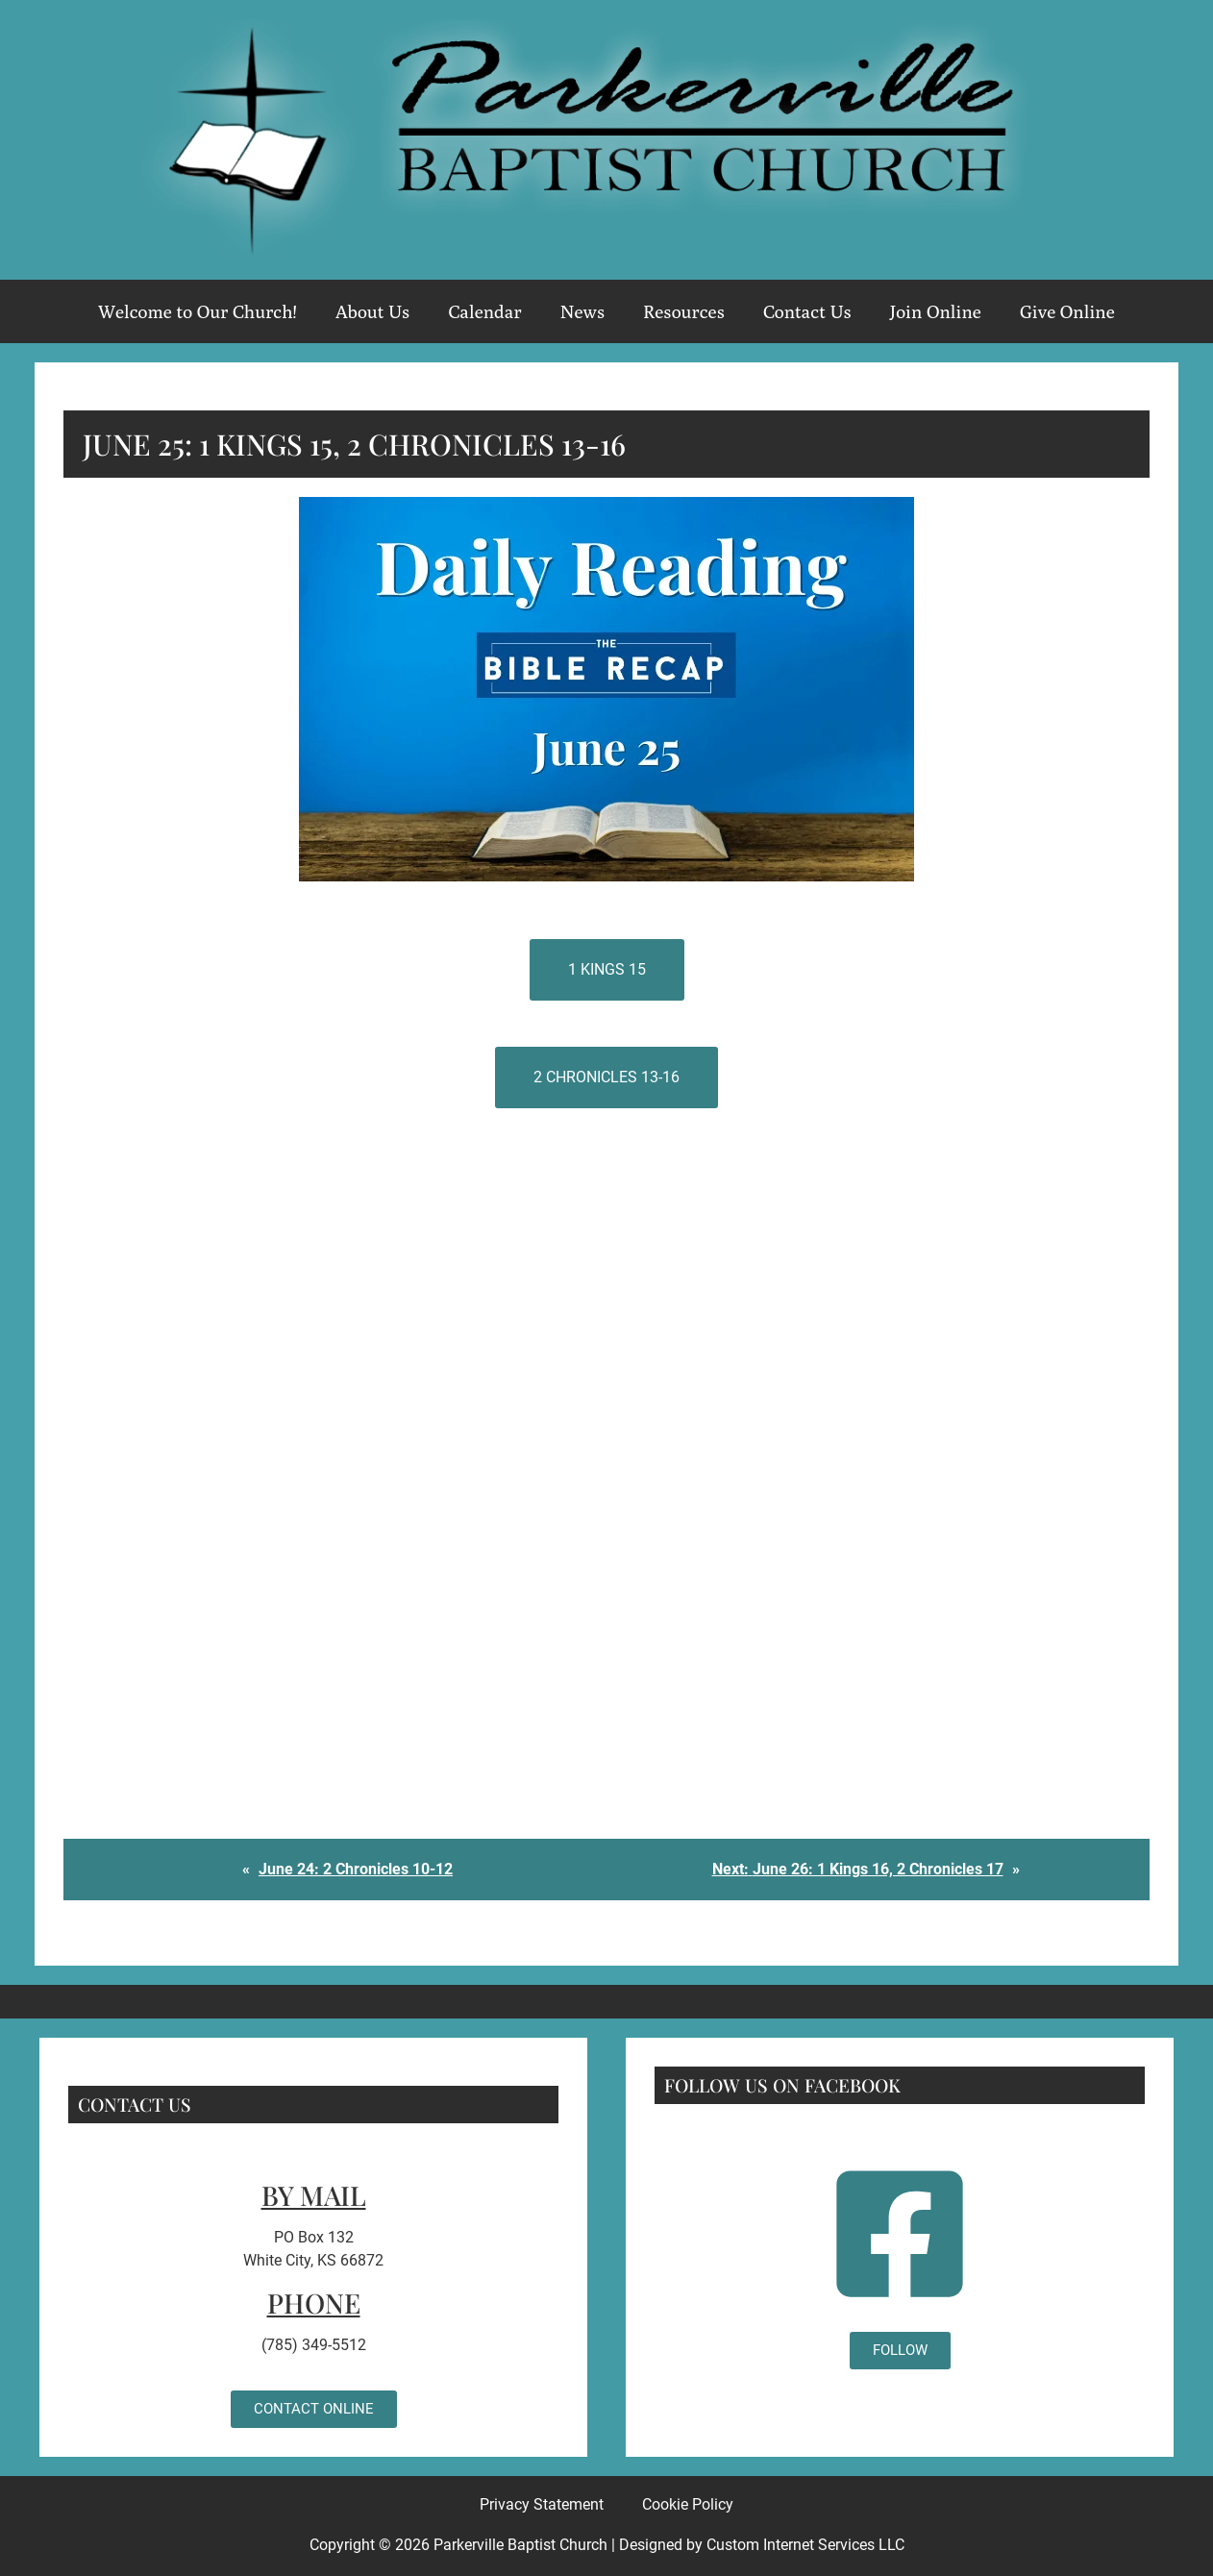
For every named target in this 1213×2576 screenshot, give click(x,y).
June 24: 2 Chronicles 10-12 (356, 1869)
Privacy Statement (542, 2504)
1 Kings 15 (607, 969)
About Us (372, 311)
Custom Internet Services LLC (805, 2545)
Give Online (1067, 311)
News (582, 311)
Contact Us (807, 311)
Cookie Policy (687, 2504)
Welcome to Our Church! (197, 311)
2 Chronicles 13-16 (606, 1077)
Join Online (935, 311)
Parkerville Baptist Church (520, 2545)
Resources (684, 311)
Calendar (484, 311)
